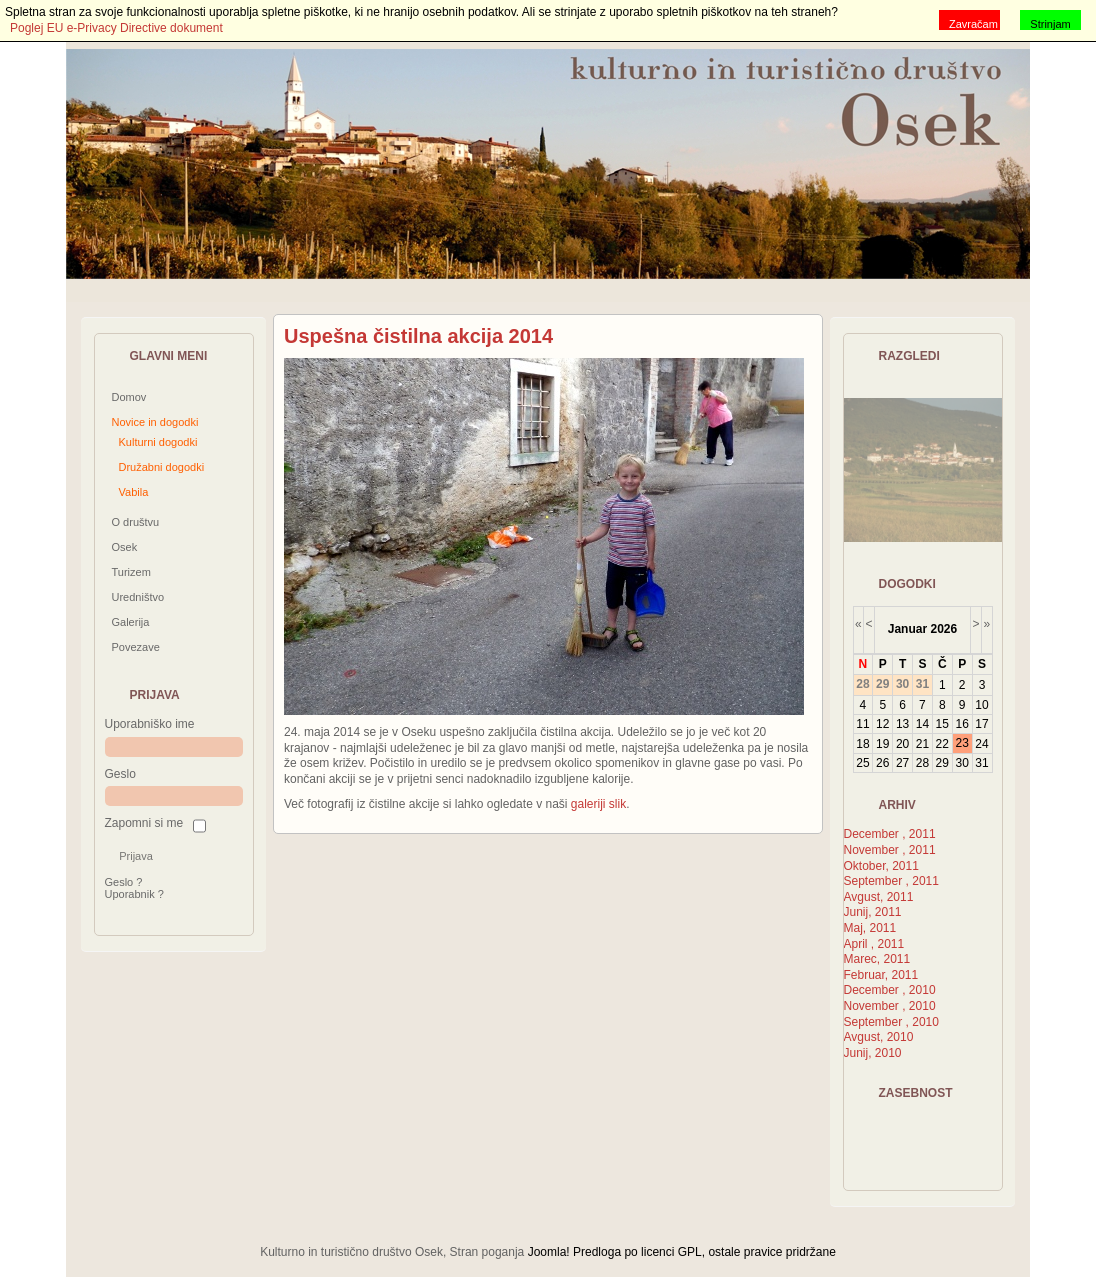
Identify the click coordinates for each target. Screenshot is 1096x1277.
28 (922, 763)
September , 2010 (891, 1022)
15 (942, 724)
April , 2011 (874, 944)
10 (981, 705)
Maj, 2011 (870, 928)
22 (942, 744)
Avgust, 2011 (879, 897)
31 (981, 763)
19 (882, 744)
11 (862, 724)
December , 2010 (890, 990)
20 (902, 744)
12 (882, 724)
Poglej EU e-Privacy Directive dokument (116, 28)
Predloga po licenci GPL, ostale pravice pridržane (704, 1252)
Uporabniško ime (150, 724)
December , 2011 (890, 834)
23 (961, 743)
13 (902, 724)
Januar (907, 629)
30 (961, 763)
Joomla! (549, 1252)
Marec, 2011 (877, 959)
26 (882, 763)
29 (942, 763)
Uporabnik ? (134, 894)
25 (862, 763)
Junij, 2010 (873, 1053)
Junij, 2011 (873, 912)
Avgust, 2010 (879, 1037)
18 (862, 744)
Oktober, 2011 (881, 866)
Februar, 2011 (881, 975)
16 (961, 724)
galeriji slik (598, 804)
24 (981, 744)
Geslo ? (124, 882)
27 (902, 763)
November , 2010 (890, 1006)
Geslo (120, 774)
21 (922, 744)
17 (981, 724)
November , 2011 (890, 850)
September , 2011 (891, 881)
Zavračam (973, 24)
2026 (943, 629)
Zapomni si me (144, 823)
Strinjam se (1050, 24)
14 (922, 724)
